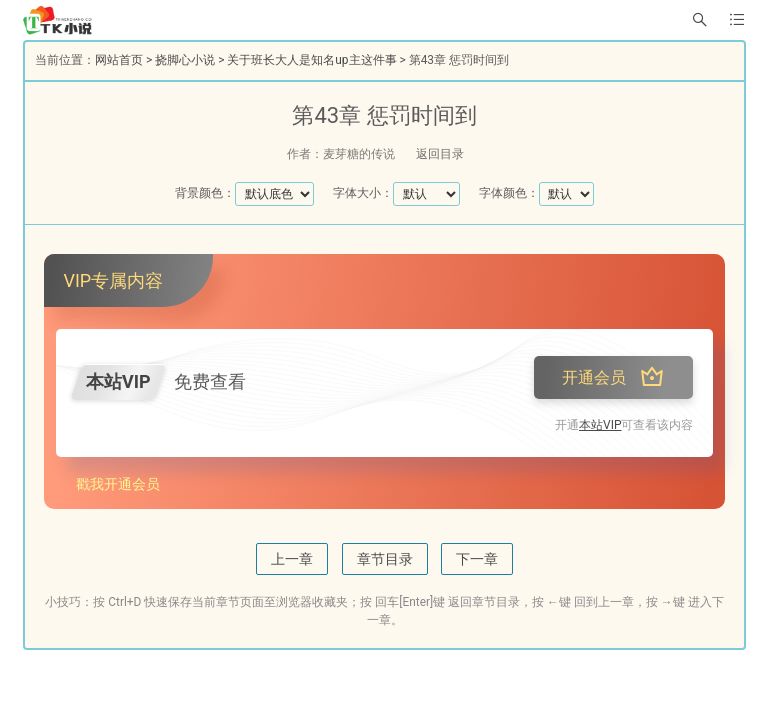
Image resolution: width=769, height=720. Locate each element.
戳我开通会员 (118, 484)
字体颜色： (509, 193)
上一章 (292, 559)
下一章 (477, 559)
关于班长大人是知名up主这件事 (311, 60)
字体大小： (363, 193)
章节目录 (385, 559)
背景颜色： (205, 193)
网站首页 (119, 60)
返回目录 (440, 154)
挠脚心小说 (185, 60)
